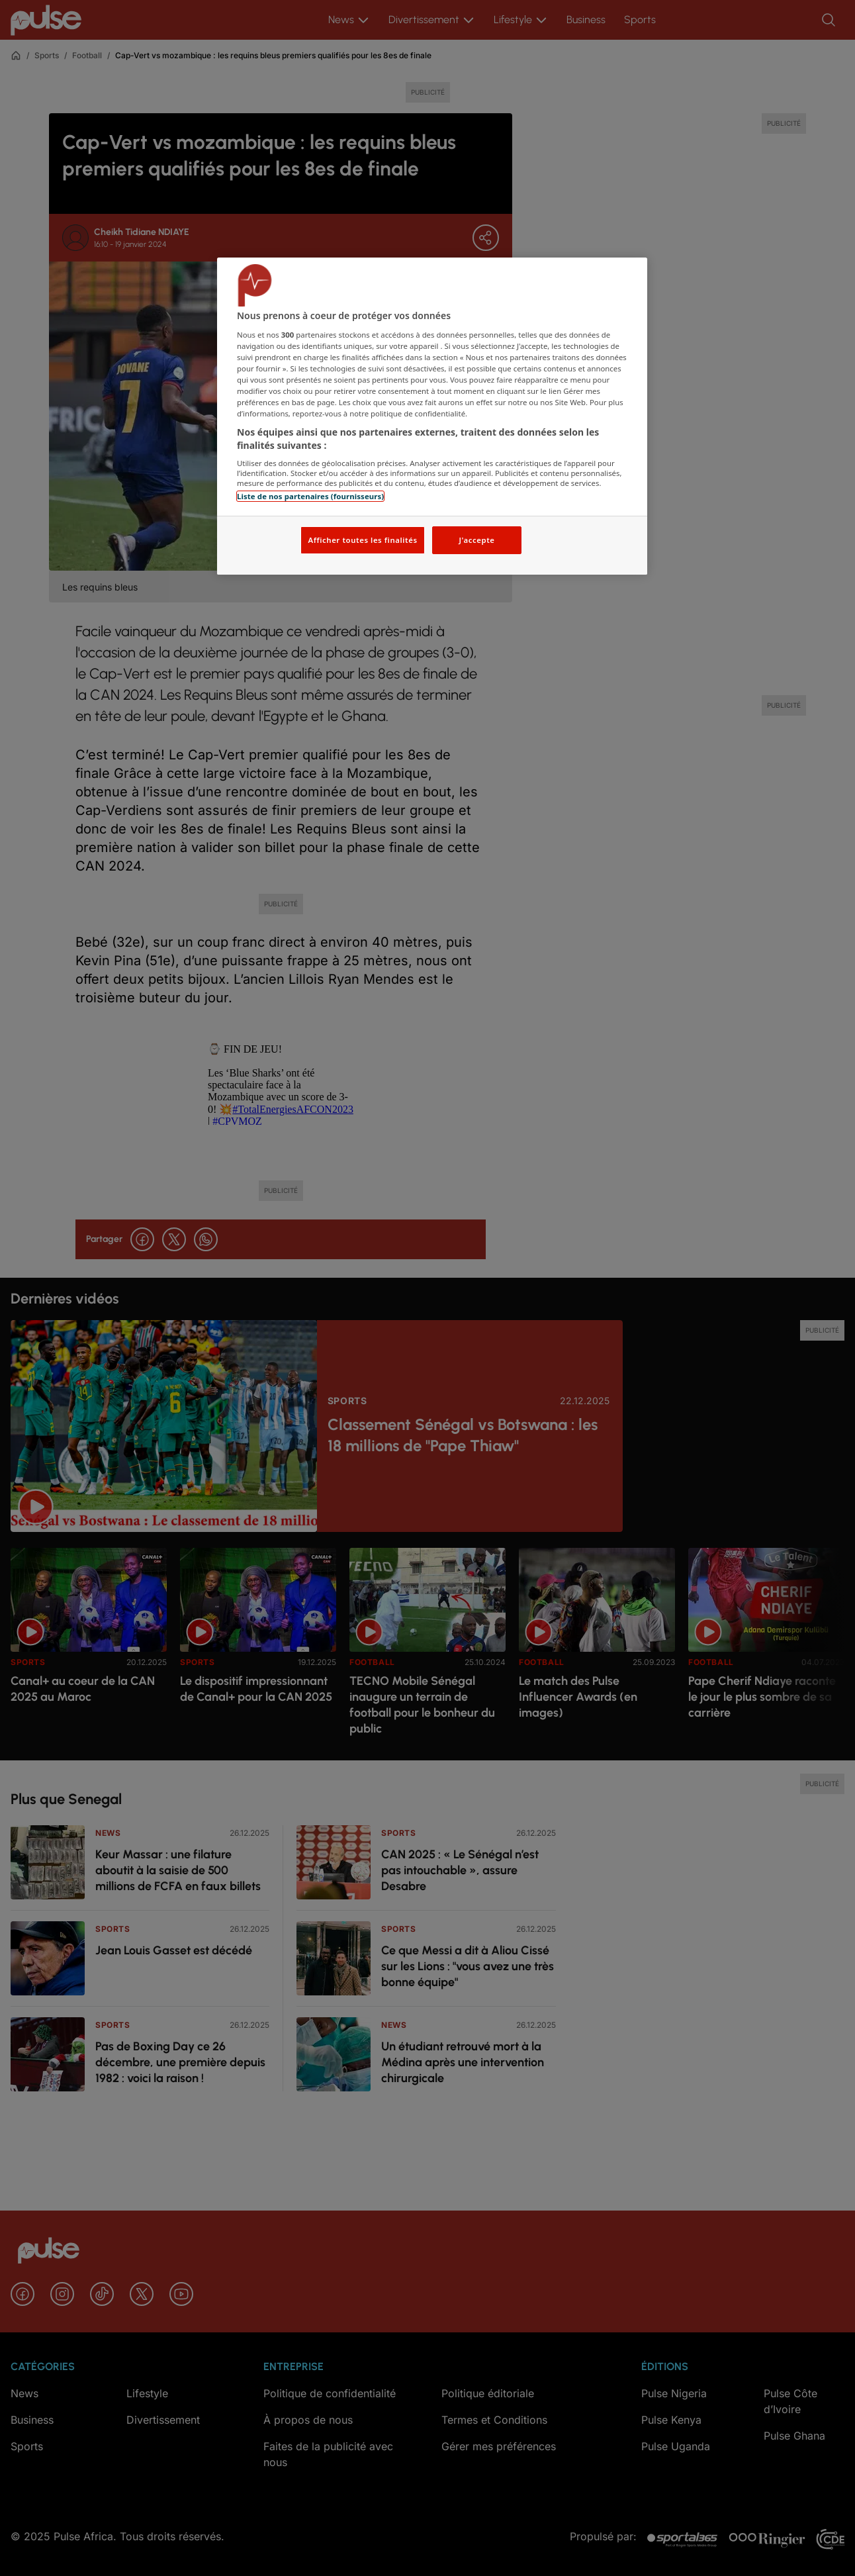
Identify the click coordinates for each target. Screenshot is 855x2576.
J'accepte (476, 540)
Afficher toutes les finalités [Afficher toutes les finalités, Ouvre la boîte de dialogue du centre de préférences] (362, 540)
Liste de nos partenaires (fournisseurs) (310, 496)
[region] (432, 416)
